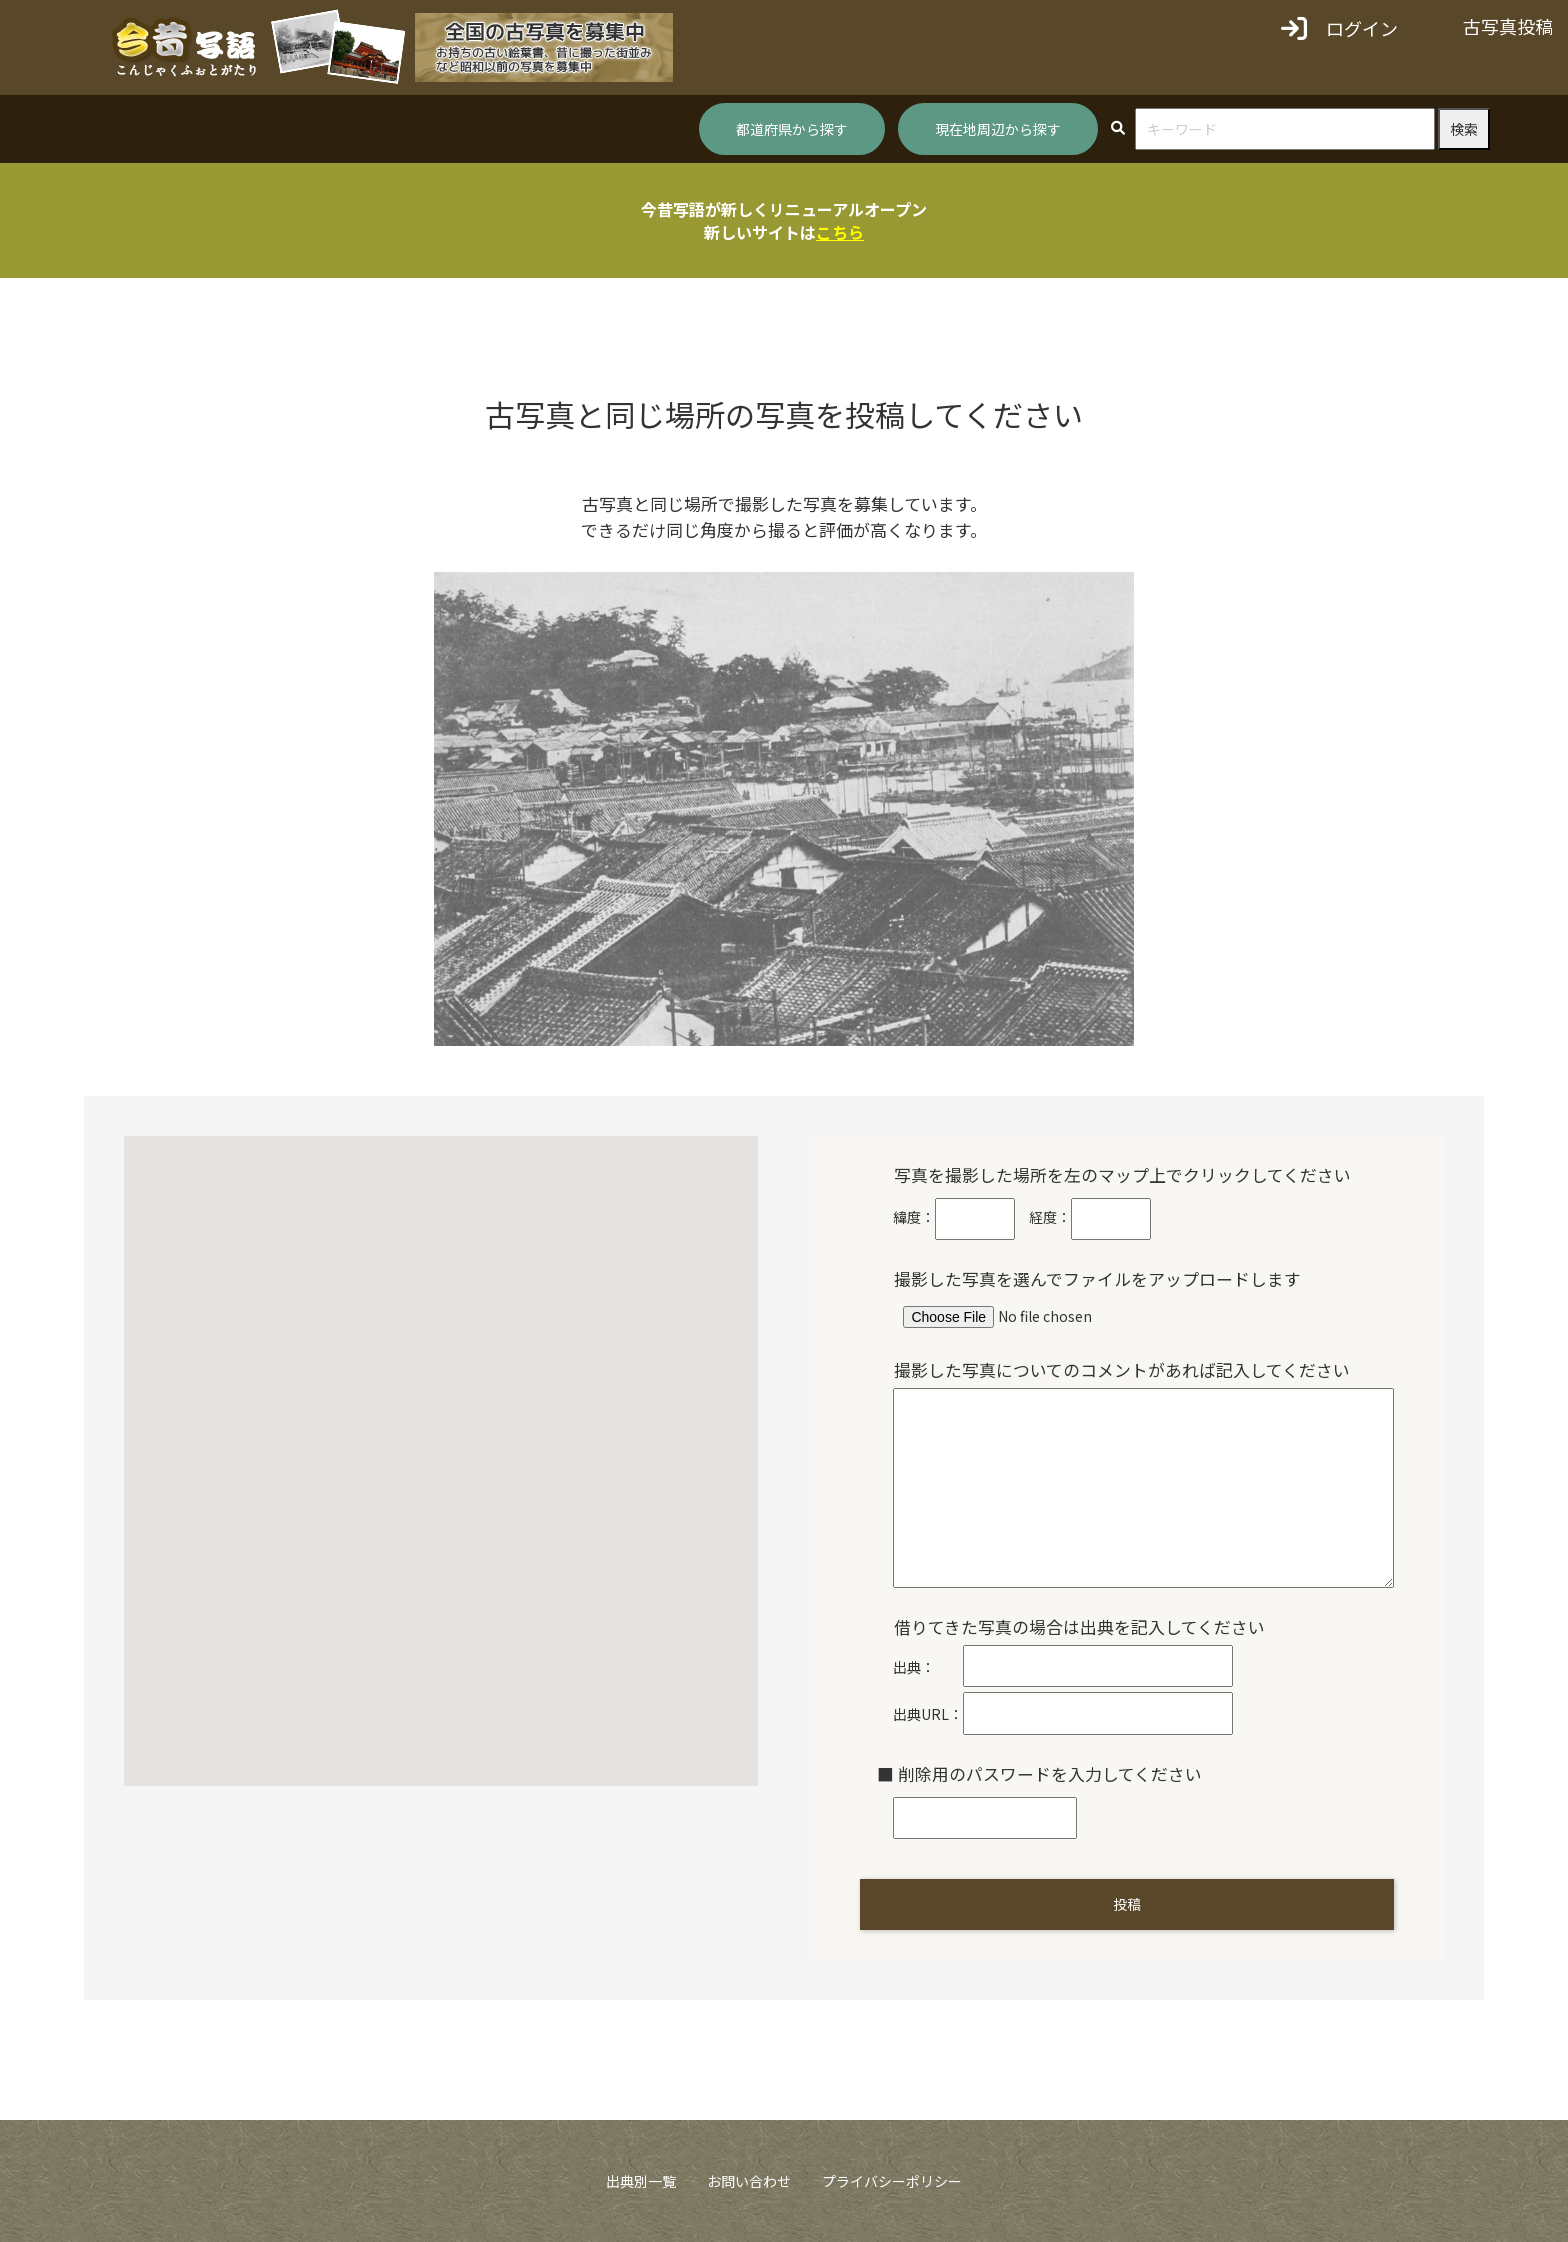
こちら (840, 232)
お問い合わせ (749, 2181)
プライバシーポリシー (892, 2181)
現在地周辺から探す (998, 129)
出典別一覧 (641, 2181)
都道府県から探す (792, 129)
